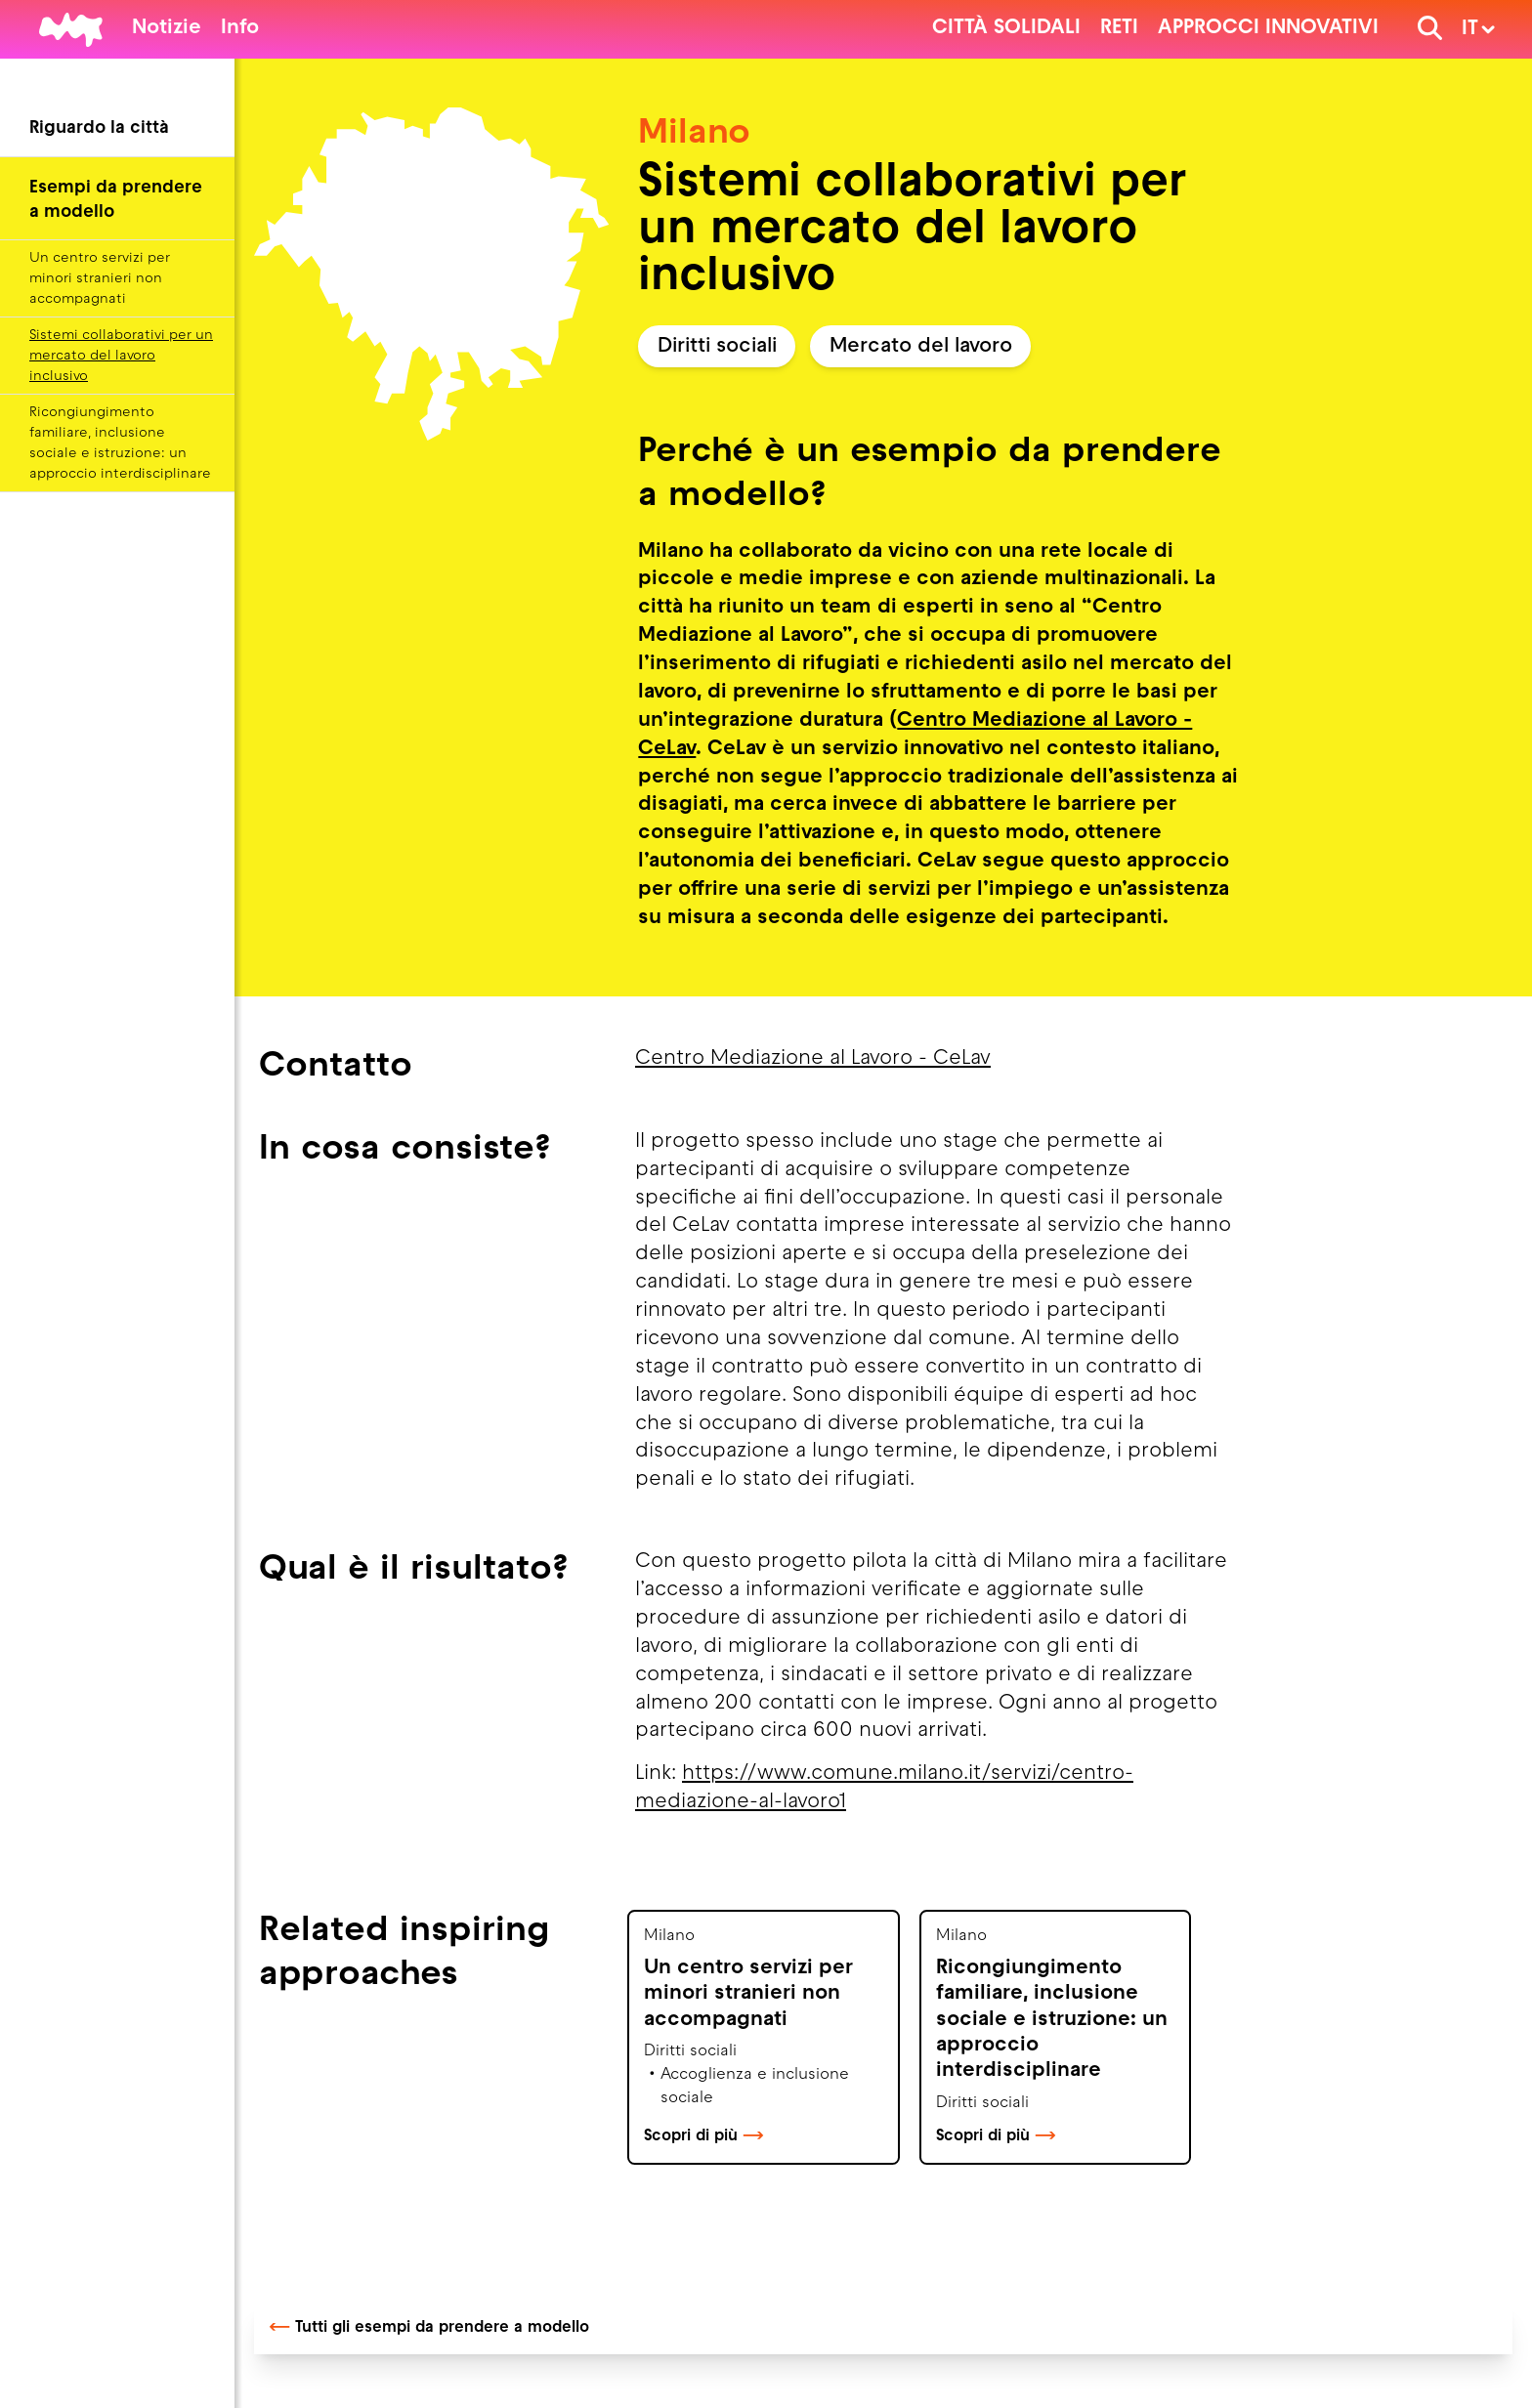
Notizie (166, 28)
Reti (1119, 28)
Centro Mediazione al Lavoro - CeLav (813, 1059)
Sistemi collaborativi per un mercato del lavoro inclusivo (121, 356)
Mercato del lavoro (921, 347)
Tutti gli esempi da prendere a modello (429, 2328)
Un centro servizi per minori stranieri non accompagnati (99, 279)
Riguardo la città (99, 128)
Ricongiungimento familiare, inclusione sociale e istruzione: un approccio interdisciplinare (120, 443)
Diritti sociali (717, 347)
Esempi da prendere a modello (115, 200)
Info (240, 28)
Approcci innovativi (1268, 28)
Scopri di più (704, 2136)
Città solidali (1006, 28)
